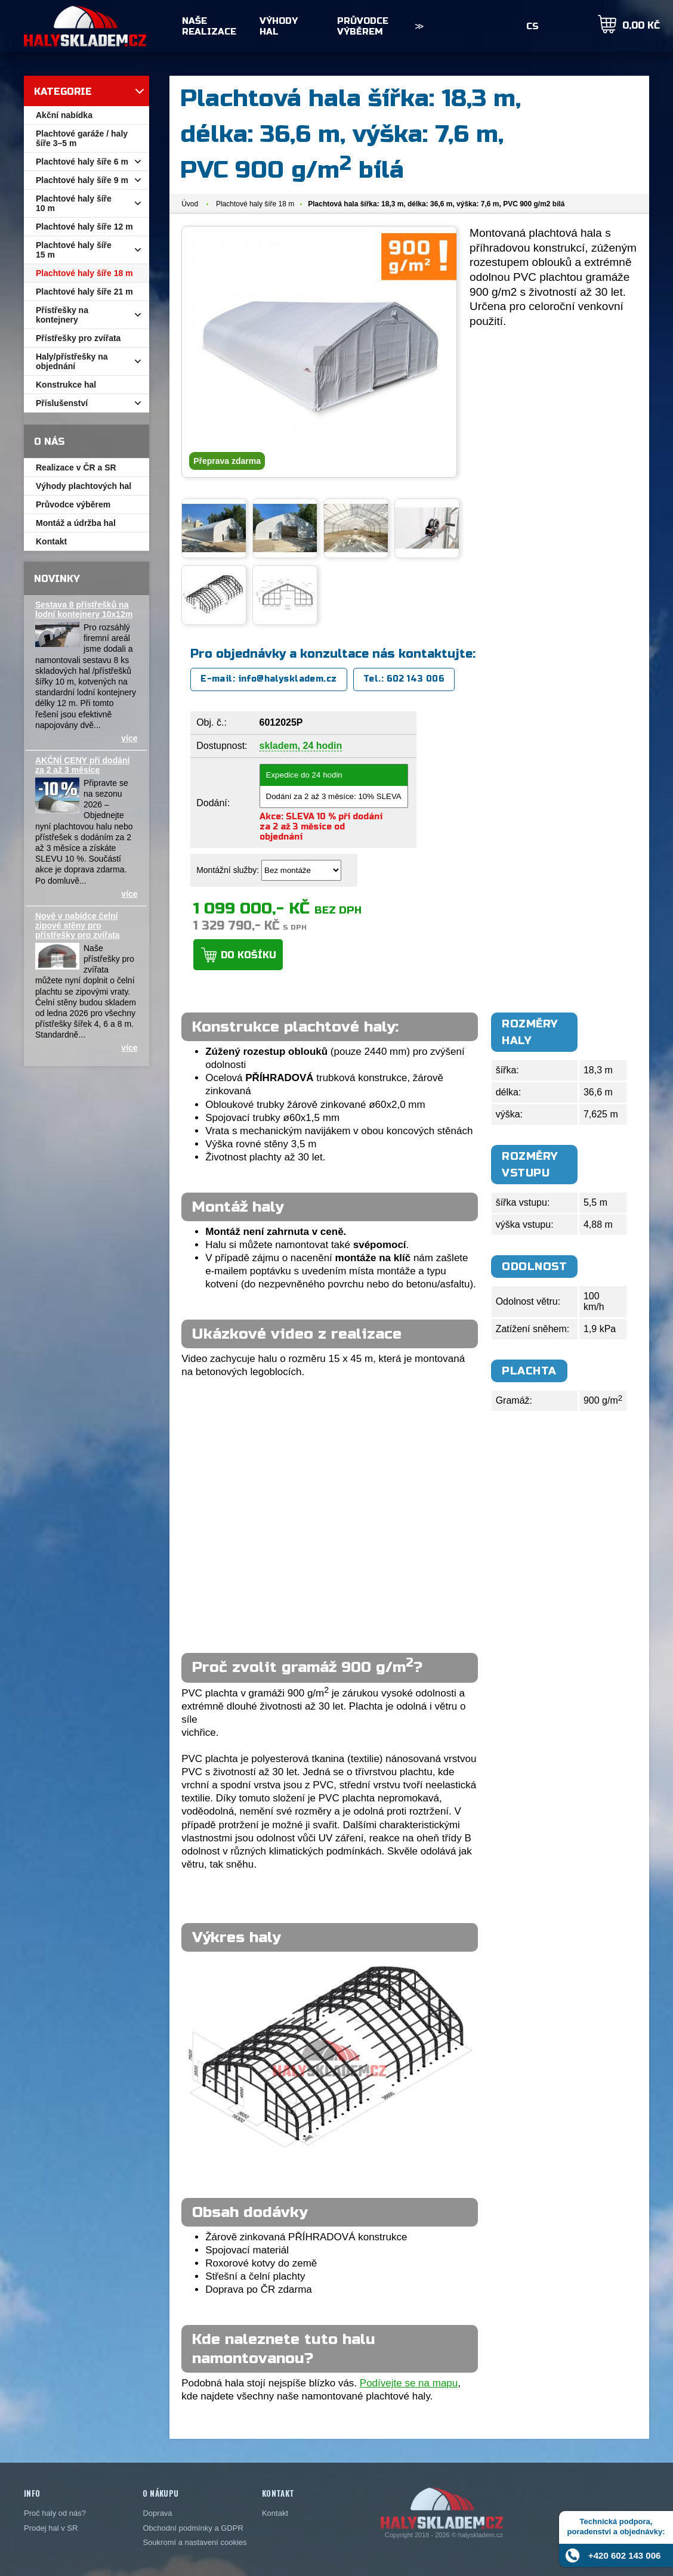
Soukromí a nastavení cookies (194, 2542)
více (129, 738)
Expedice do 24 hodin (333, 775)
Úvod (189, 204)
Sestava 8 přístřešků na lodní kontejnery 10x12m (83, 609)
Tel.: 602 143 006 (403, 679)
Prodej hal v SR (51, 2528)
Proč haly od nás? (55, 2513)
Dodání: (213, 803)
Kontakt (275, 2513)
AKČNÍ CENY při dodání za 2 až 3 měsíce (82, 765)
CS (532, 26)
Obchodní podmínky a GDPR (193, 2528)
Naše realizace (209, 26)
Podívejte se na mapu (409, 2383)
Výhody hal (279, 26)
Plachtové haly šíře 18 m (255, 204)
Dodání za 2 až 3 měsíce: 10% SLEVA (333, 796)
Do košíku (248, 955)
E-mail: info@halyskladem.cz (268, 679)
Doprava (157, 2513)
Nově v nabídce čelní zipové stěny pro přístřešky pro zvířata (77, 925)
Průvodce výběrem (362, 26)
